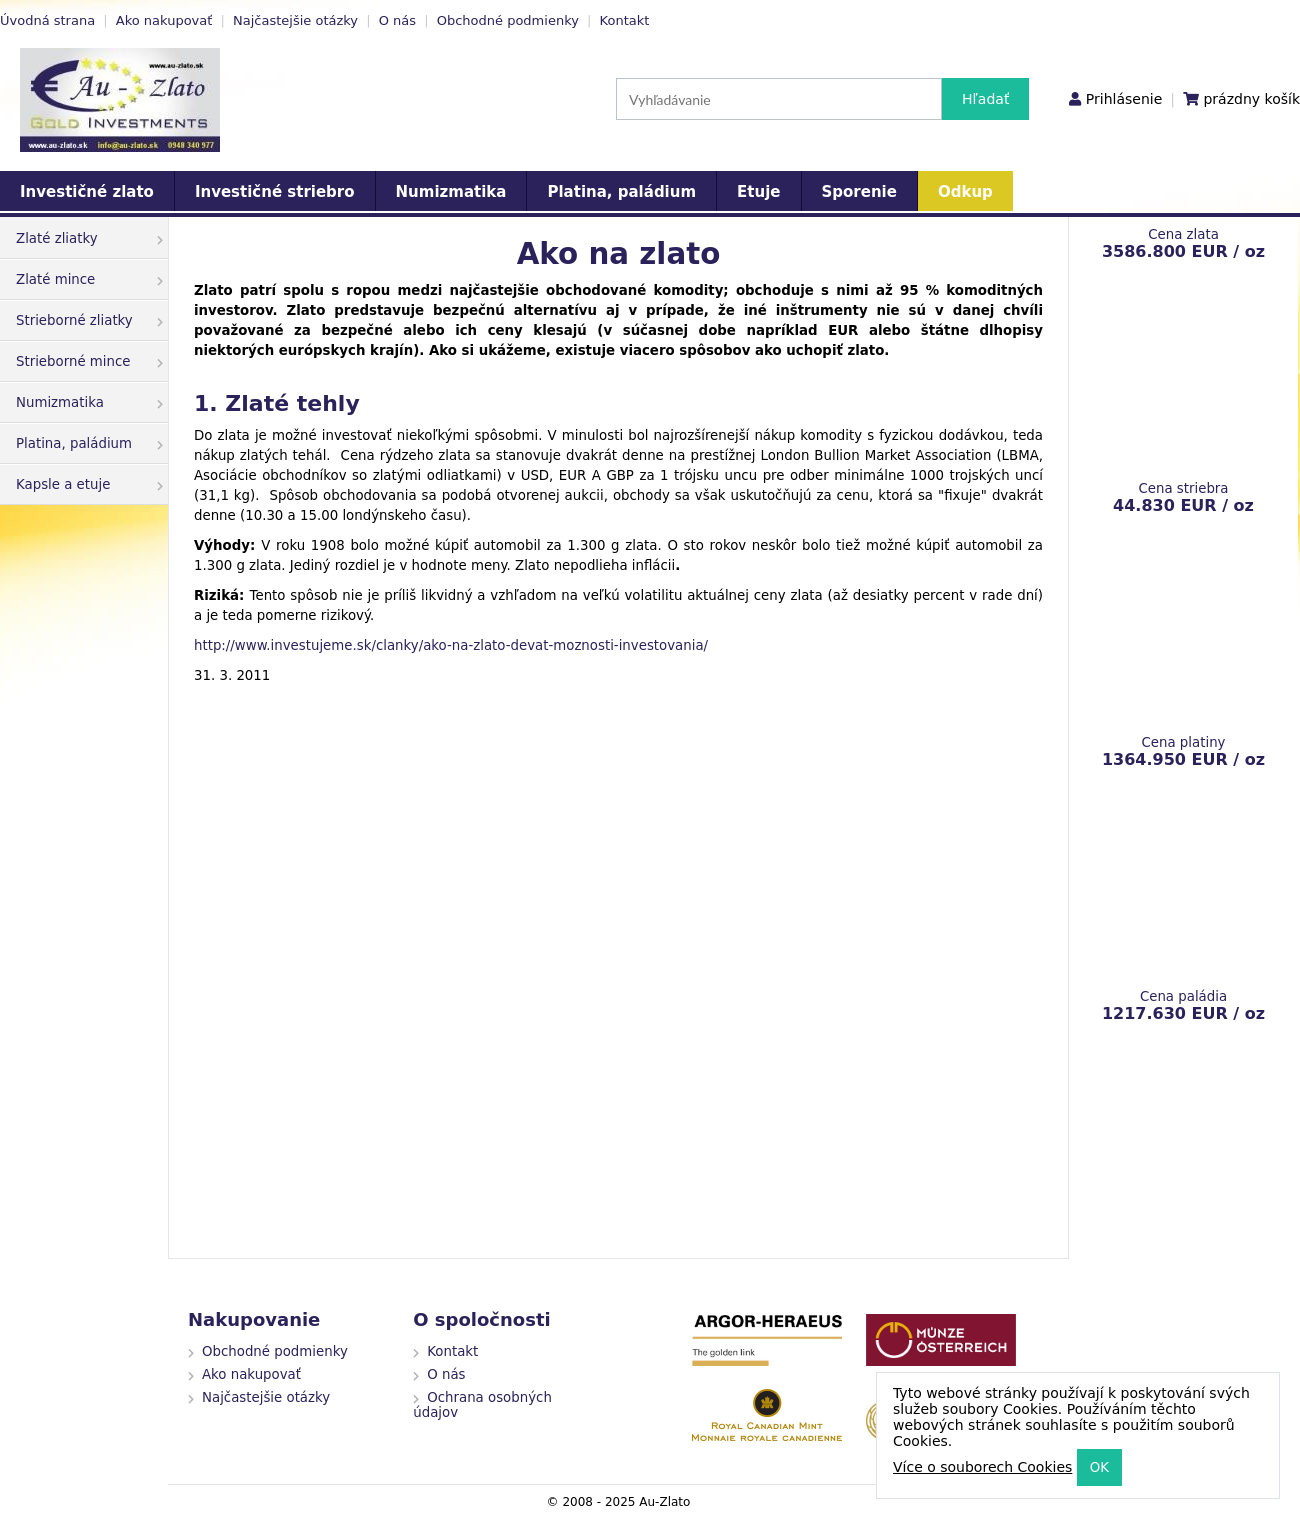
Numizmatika (451, 192)
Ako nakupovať (164, 20)
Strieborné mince (89, 361)
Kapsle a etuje (89, 484)
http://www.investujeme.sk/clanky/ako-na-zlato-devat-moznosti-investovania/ (451, 645)
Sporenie (859, 192)
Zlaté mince (89, 279)
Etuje (758, 192)
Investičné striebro (275, 192)
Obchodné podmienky (508, 20)
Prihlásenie (1124, 99)
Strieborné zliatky (89, 320)
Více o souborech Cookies (982, 1467)
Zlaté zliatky (89, 238)
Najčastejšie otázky (295, 20)
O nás (397, 20)
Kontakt (625, 20)
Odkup (965, 192)
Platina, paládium (621, 192)
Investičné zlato (87, 192)
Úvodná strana (47, 20)
